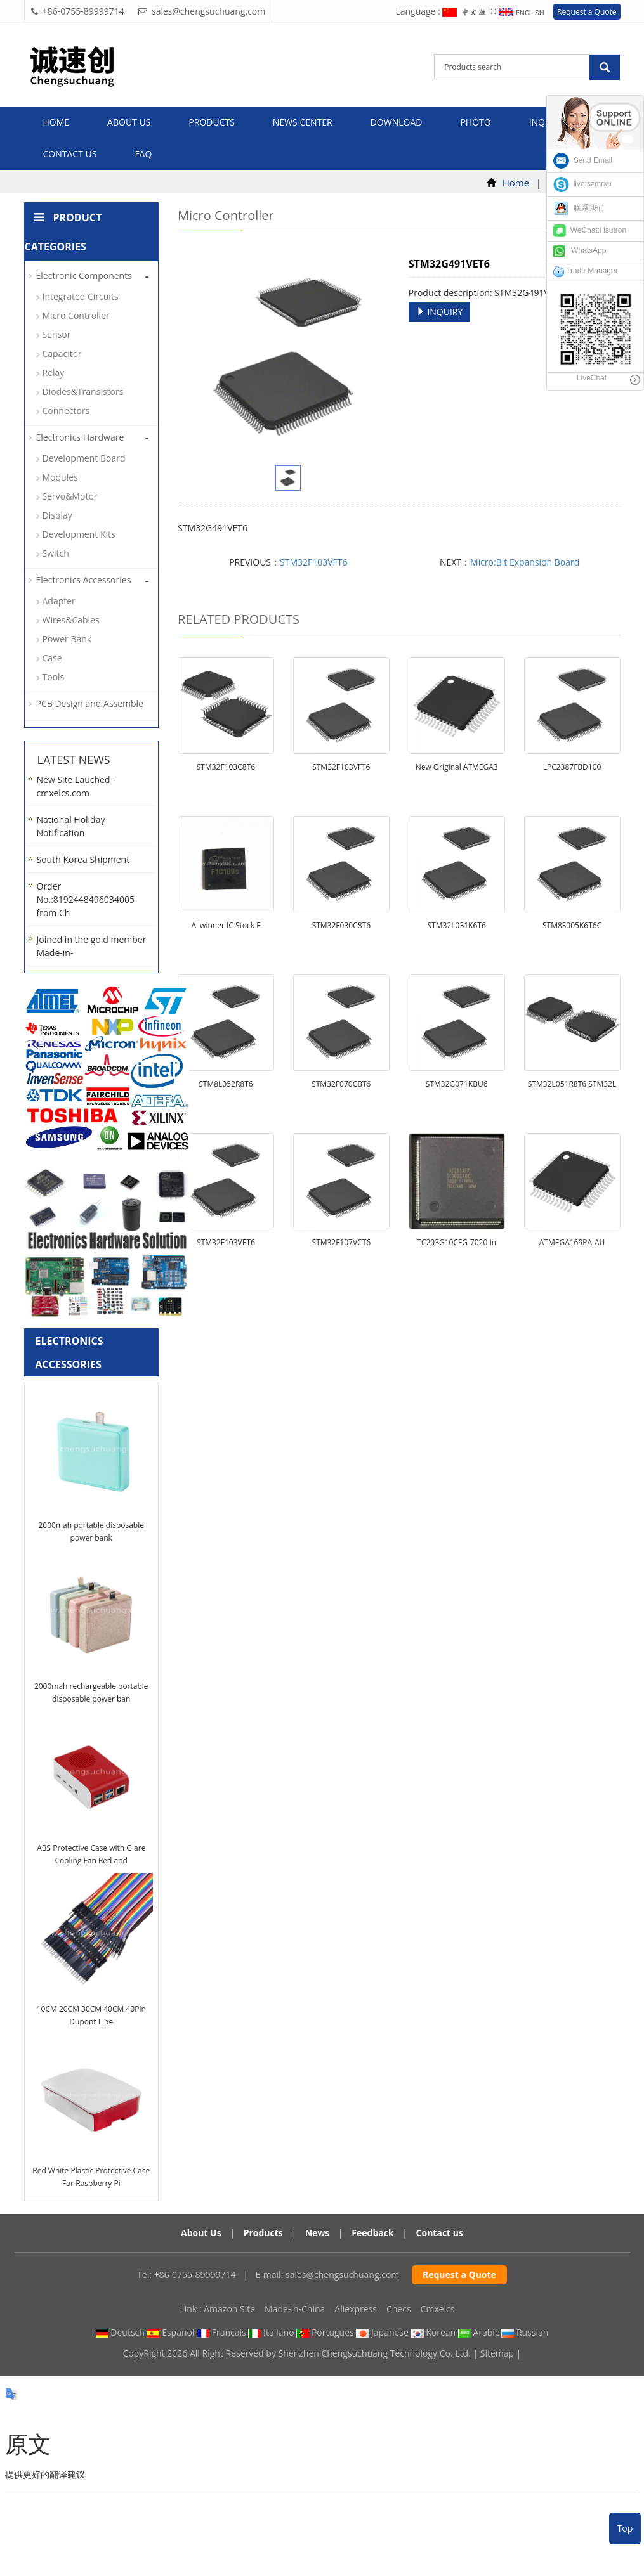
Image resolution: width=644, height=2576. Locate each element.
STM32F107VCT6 (341, 1242)
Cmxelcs (438, 2309)
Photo (475, 122)
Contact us (70, 154)
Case (52, 658)
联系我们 (578, 208)
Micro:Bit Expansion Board (524, 562)
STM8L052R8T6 (226, 1083)
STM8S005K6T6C (571, 925)
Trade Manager (585, 270)
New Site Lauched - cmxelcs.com (76, 786)
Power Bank (67, 639)
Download (397, 122)
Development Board (84, 458)
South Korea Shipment (83, 859)
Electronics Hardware (80, 437)
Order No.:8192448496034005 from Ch (86, 899)
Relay (54, 372)
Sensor (57, 334)
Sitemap (497, 2353)
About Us (201, 2233)
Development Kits (79, 534)
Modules (60, 477)
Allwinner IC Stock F (225, 925)
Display (57, 515)
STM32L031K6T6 (457, 925)
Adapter (59, 601)
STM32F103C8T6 (226, 766)
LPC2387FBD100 (572, 766)
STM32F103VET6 (226, 1242)
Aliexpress (355, 2309)
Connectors (66, 411)
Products (211, 122)
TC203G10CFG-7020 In (456, 1242)
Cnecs (398, 2309)
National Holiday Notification (71, 826)
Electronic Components (84, 275)
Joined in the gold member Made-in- (92, 946)
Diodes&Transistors (83, 391)
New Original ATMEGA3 (457, 766)
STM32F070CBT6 (341, 1083)
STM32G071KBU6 (457, 1083)
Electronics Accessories (83, 580)
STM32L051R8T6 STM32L (572, 1083)
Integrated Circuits (81, 296)
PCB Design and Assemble (90, 703)
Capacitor (62, 353)
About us (128, 122)
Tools (54, 677)
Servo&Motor (70, 496)
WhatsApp (579, 250)
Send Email (582, 160)
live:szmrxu (582, 183)
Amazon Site (229, 2309)
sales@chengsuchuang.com (342, 2275)
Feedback (372, 2233)
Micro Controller (76, 315)
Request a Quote (586, 11)
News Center (302, 122)
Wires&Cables (71, 620)
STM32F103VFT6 (314, 562)
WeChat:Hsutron (589, 230)
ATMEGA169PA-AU (572, 1242)
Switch (56, 553)
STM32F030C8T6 (341, 925)
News (317, 2233)
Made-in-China (295, 2309)
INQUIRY (439, 312)
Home (56, 122)
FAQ (143, 154)
